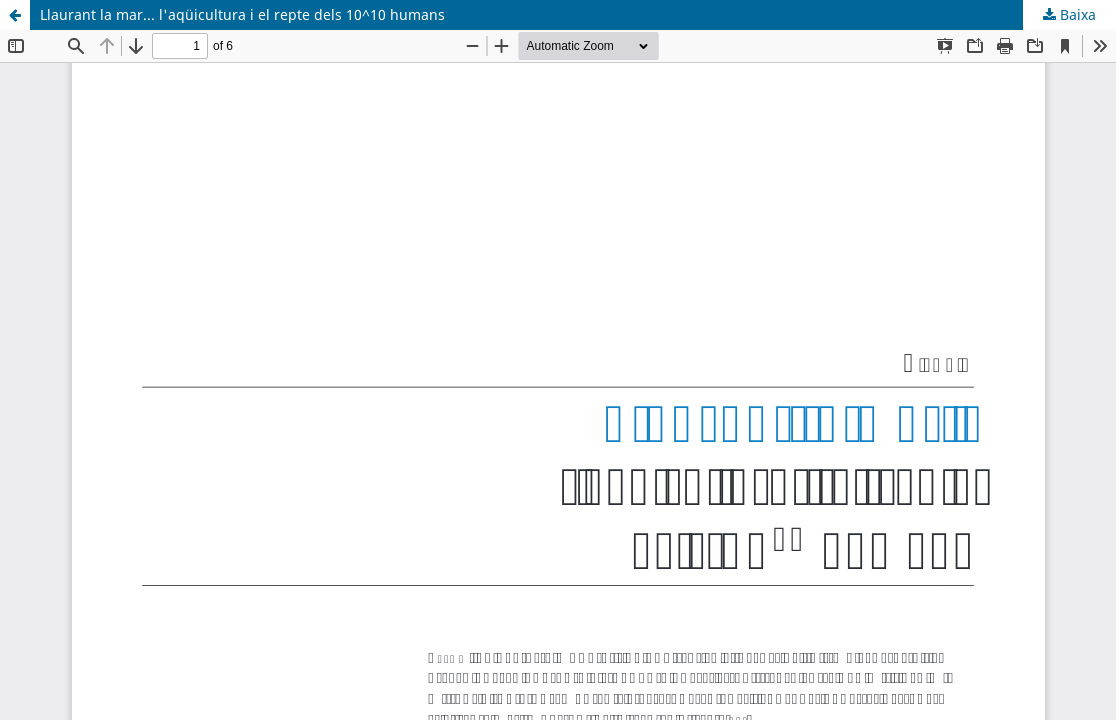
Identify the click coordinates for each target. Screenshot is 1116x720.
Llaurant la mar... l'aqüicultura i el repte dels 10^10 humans (242, 14)
